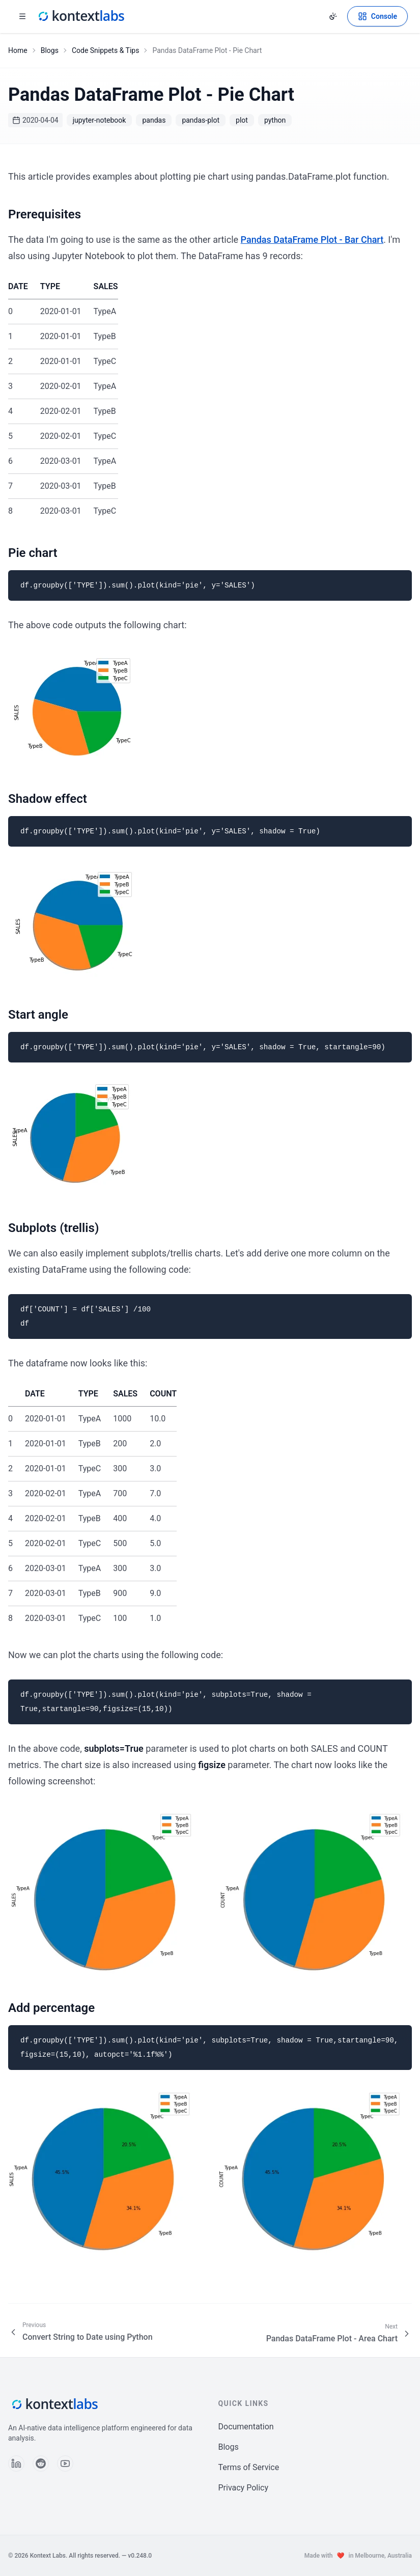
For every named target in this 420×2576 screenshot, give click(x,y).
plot (242, 120)
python (275, 120)
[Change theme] (333, 16)
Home (17, 50)
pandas (153, 120)
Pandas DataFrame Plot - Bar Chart (312, 239)
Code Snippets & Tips (105, 50)
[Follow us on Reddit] (41, 2463)
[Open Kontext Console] (377, 16)
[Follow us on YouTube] (65, 2463)
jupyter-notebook (99, 120)
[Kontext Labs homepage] (80, 16)
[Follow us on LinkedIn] (16, 2463)
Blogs (50, 50)
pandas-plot (200, 120)
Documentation (246, 2426)
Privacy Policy (243, 2488)
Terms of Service (248, 2467)
